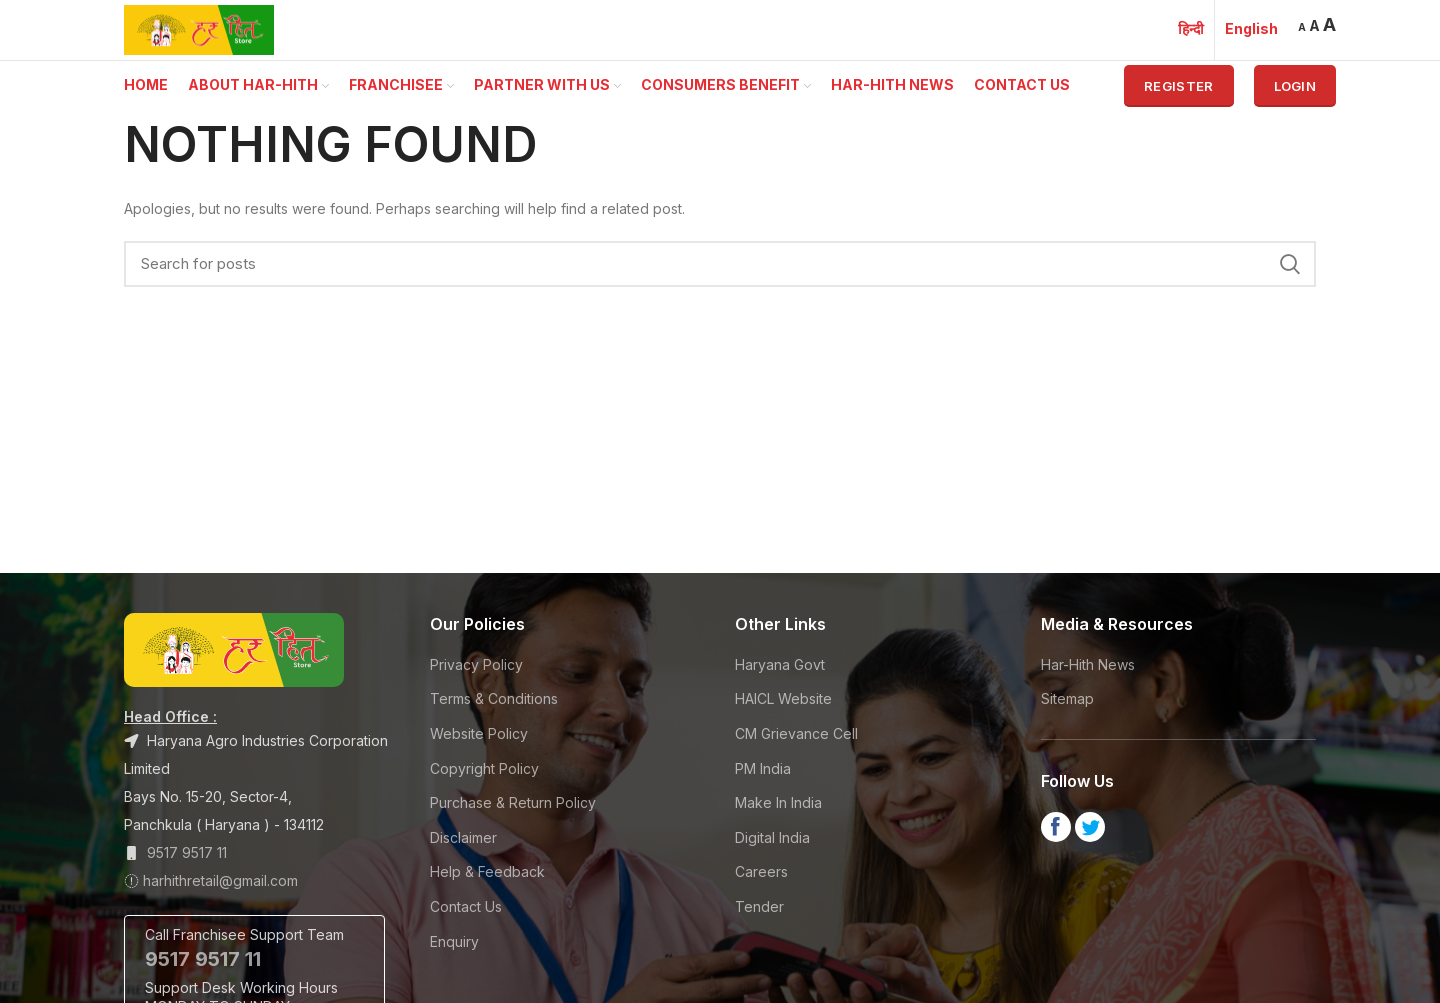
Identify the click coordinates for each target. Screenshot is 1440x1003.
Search (1289, 264)
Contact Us (466, 906)
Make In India (778, 802)
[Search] (720, 264)
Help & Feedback (487, 871)
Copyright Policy (484, 768)
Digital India (772, 837)
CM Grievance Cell (796, 733)
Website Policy (479, 733)
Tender (759, 906)
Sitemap (1067, 698)
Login (1295, 86)
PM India (763, 768)
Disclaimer (463, 837)
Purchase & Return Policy (513, 802)
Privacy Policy (476, 664)
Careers (761, 871)
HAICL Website (783, 698)
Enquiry (454, 941)
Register (1178, 86)
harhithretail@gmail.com (220, 880)
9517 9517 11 (187, 852)
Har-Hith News (1088, 664)
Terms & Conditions (494, 698)
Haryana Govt (780, 664)
